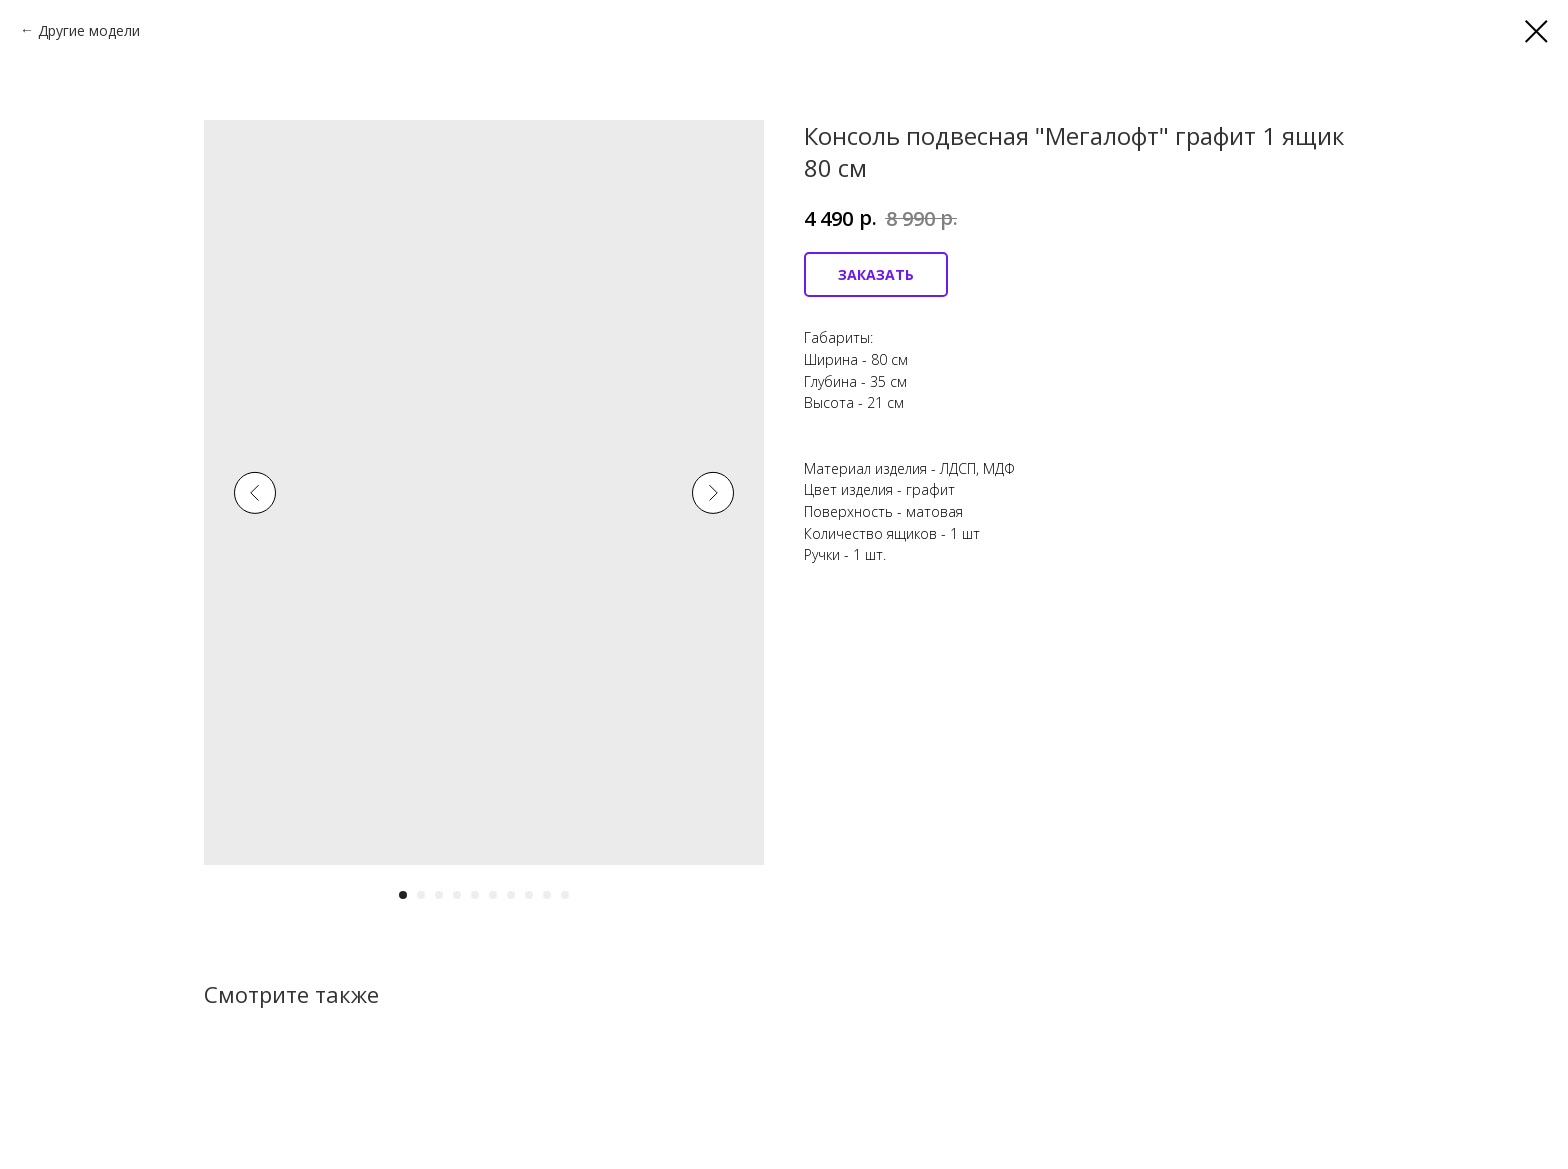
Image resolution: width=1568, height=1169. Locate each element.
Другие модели (89, 30)
